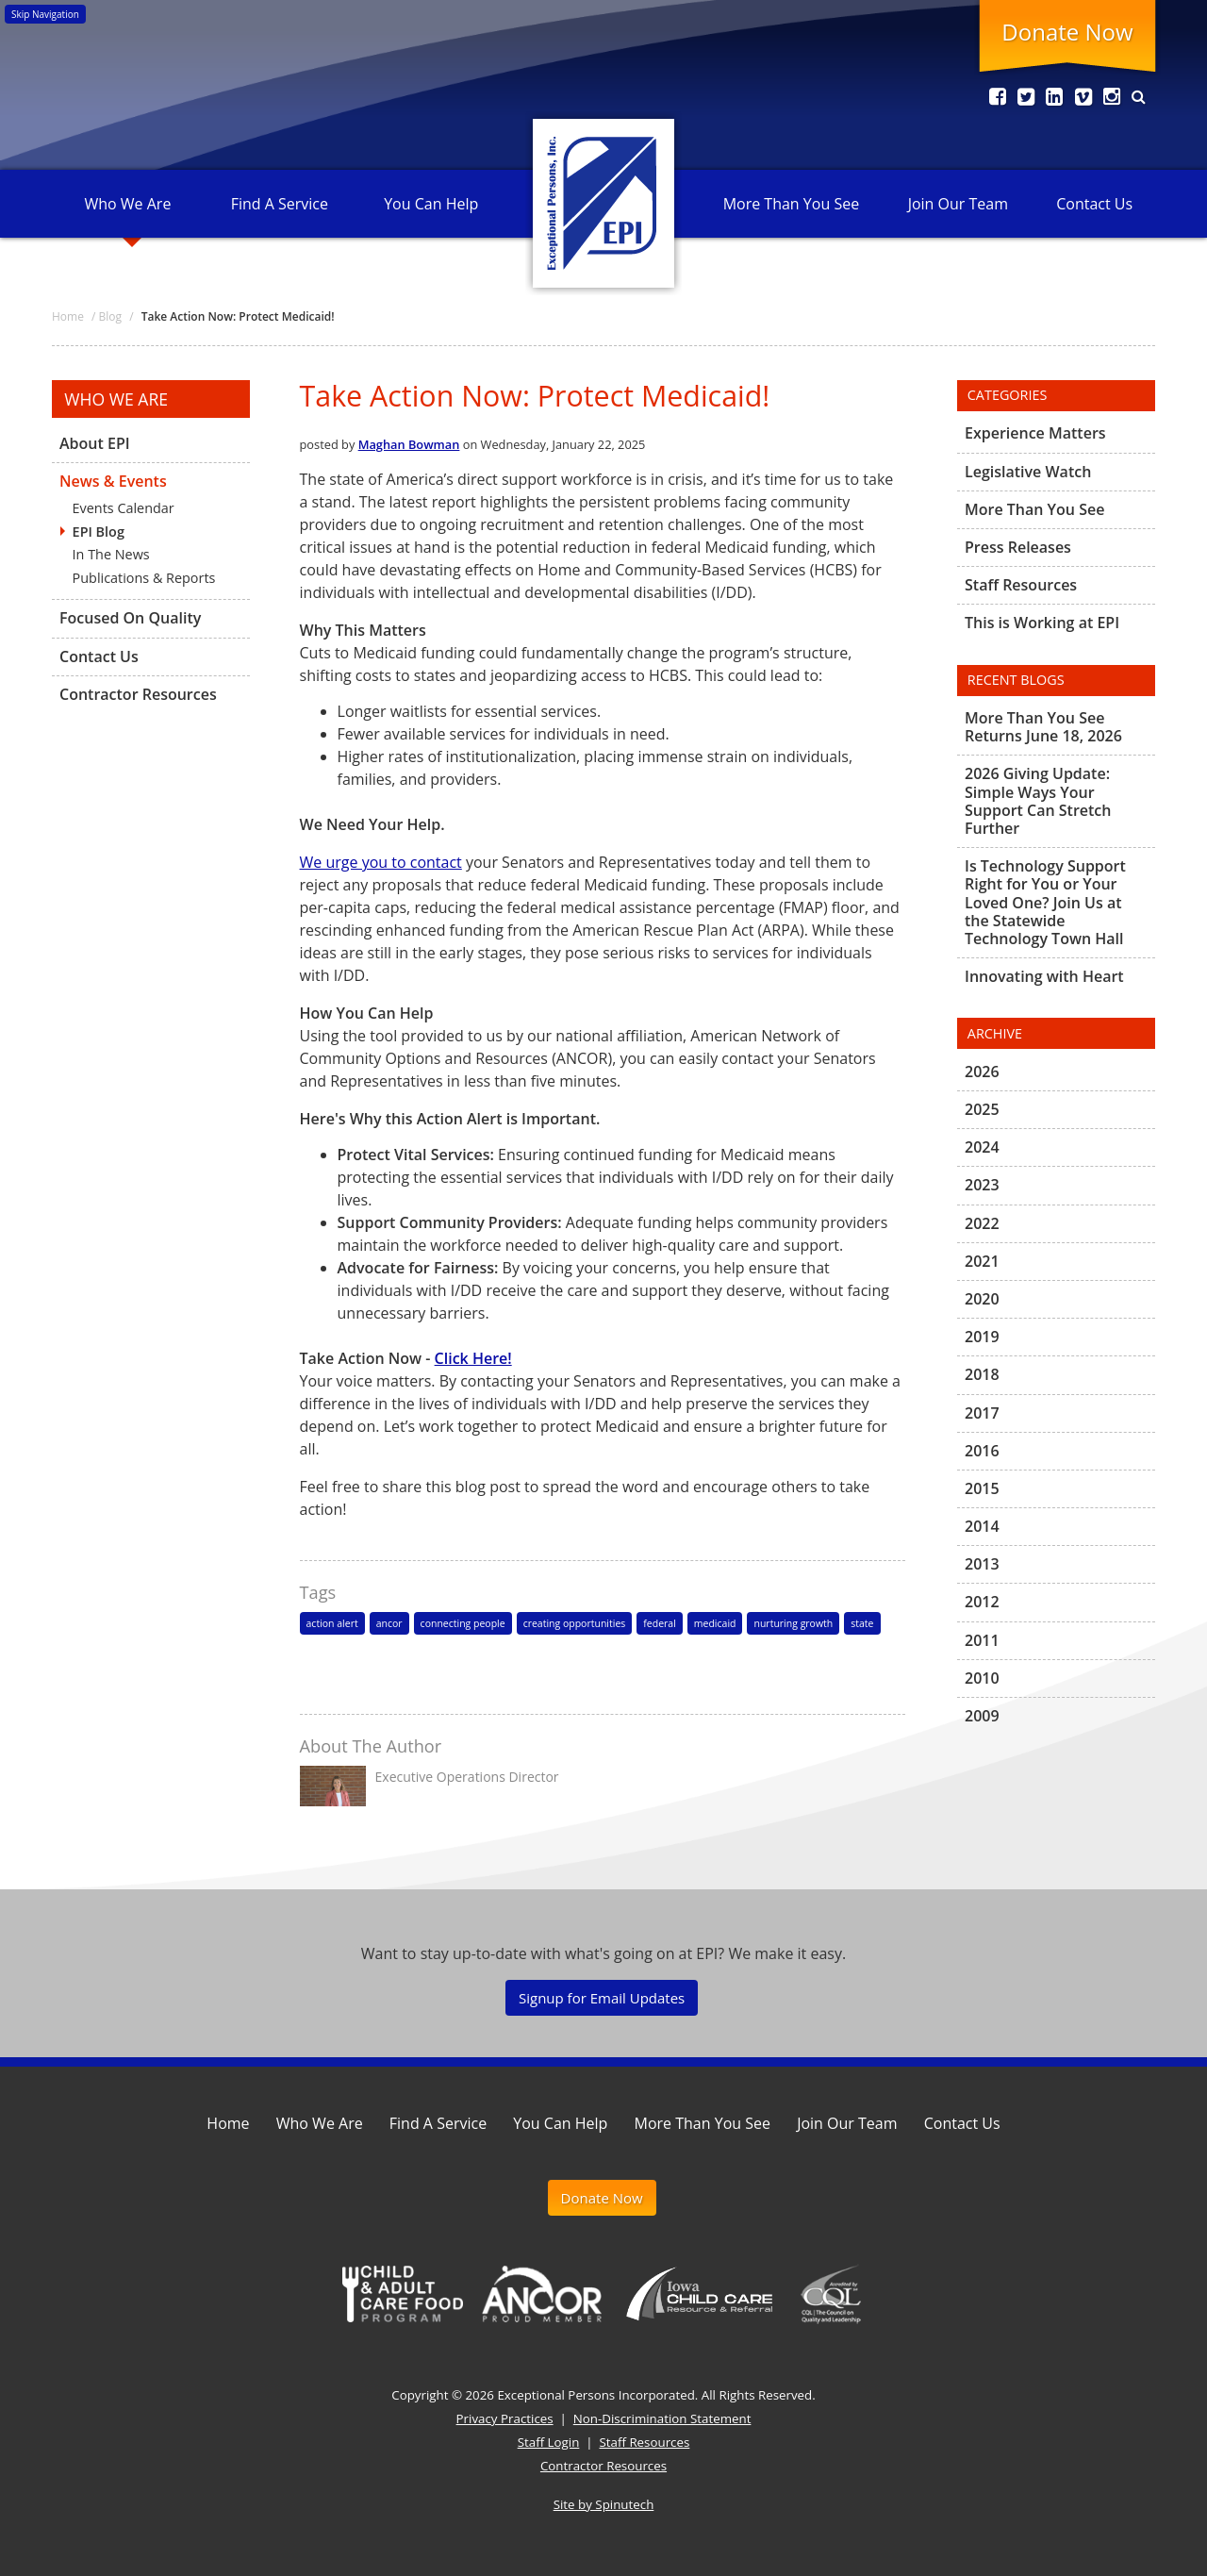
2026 (982, 1072)
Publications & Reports (144, 578)
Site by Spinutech (604, 2504)
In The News (111, 554)
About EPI (94, 444)
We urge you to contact (381, 862)
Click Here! (473, 1358)
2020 (982, 1298)
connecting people (463, 1623)
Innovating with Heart (1044, 976)
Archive (994, 1033)
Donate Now (1067, 31)
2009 (982, 1715)
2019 (982, 1336)
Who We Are (127, 203)
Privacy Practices (505, 2418)
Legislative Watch (1028, 471)
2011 (982, 1640)
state (862, 1623)
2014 (982, 1526)
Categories (1007, 395)
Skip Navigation (45, 14)
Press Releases (1018, 547)
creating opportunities (574, 1623)
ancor (389, 1623)
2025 (982, 1109)
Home (228, 2123)
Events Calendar (123, 508)
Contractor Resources (138, 694)
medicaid (715, 1623)
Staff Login (549, 2442)
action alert (332, 1623)
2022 (982, 1223)
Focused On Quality (130, 617)
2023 (982, 1184)
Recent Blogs (1016, 680)
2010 (982, 1678)
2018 (982, 1374)
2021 (982, 1261)
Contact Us (1094, 203)
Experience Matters (1035, 433)
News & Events (113, 481)
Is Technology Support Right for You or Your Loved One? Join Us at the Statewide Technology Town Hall (1045, 902)
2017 (982, 1413)
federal (659, 1623)
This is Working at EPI (1042, 622)
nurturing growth (793, 1623)
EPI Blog (98, 531)
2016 (982, 1450)
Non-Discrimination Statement (662, 2418)
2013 (982, 1564)
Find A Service (279, 203)
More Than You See (791, 203)
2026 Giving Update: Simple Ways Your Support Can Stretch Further (1038, 801)
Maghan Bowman (409, 444)
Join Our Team (958, 203)
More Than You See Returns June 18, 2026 (1043, 727)
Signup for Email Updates (602, 1997)
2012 (982, 1601)
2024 (982, 1147)
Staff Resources (1021, 584)
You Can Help (431, 203)
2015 (982, 1488)
